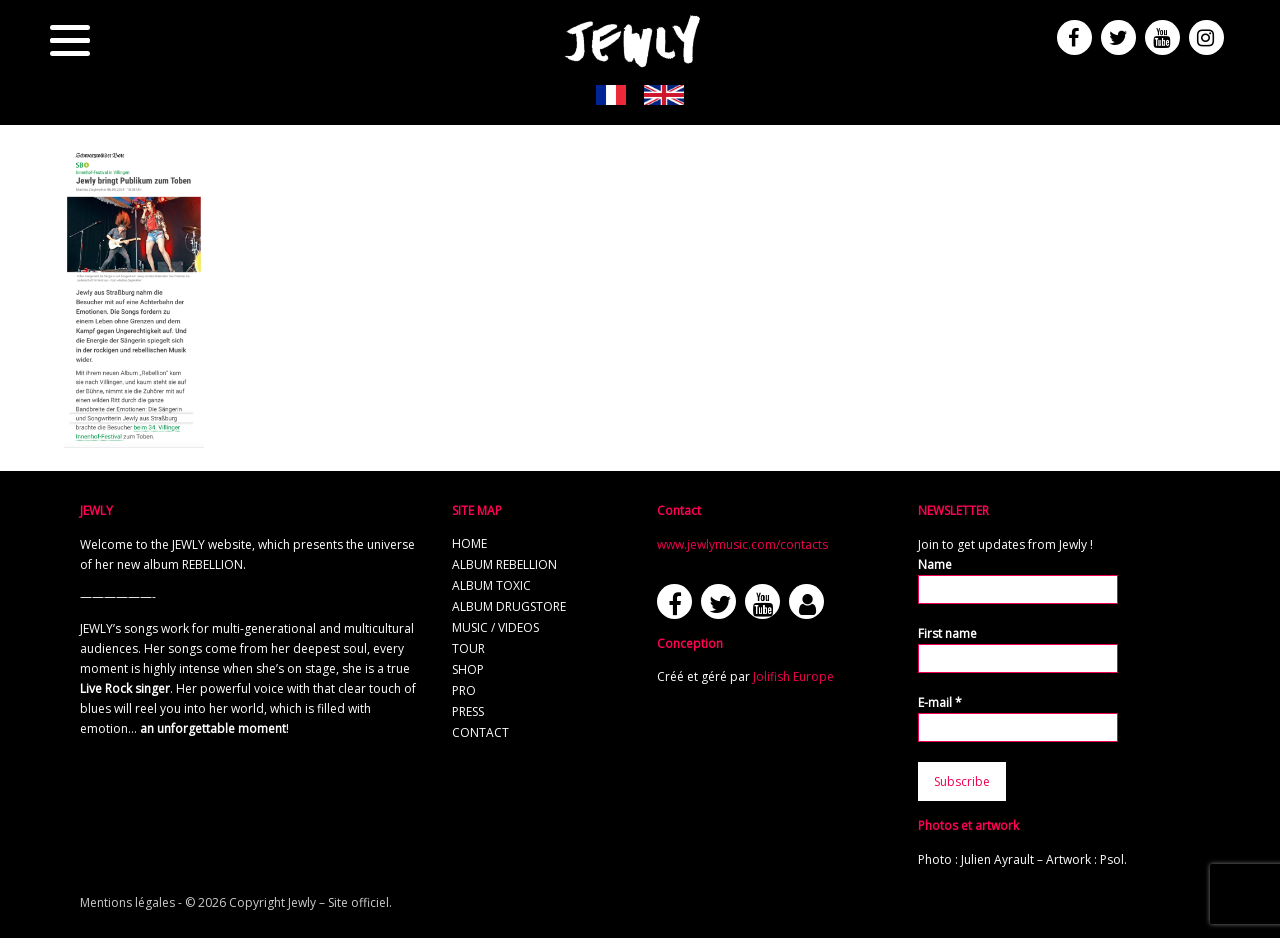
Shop (468, 669)
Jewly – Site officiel (338, 902)
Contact (480, 732)
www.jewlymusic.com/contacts (742, 544)
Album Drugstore (509, 606)
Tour (468, 648)
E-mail (940, 702)
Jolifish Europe (793, 676)
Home (469, 543)
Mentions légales (127, 902)
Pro (464, 690)
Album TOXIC (491, 585)
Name (935, 564)
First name (947, 633)
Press (468, 711)
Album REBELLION (504, 564)
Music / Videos (495, 627)
